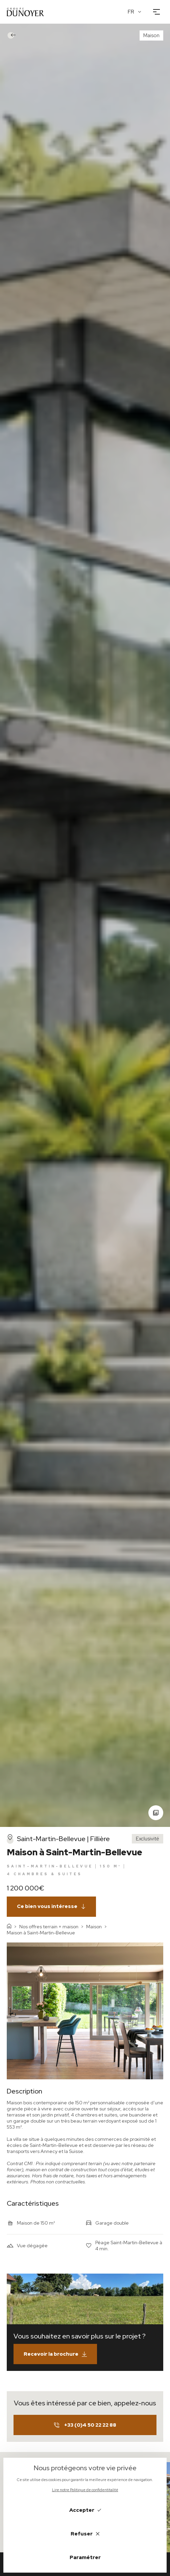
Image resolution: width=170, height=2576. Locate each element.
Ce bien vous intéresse (51, 1906)
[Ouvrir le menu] (156, 12)
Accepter (85, 2510)
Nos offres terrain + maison (48, 1927)
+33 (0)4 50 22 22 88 (85, 2425)
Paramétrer (85, 2557)
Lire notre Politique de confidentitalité (85, 2489)
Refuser (85, 2533)
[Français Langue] (135, 12)
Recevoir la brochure (55, 2354)
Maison (94, 1927)
